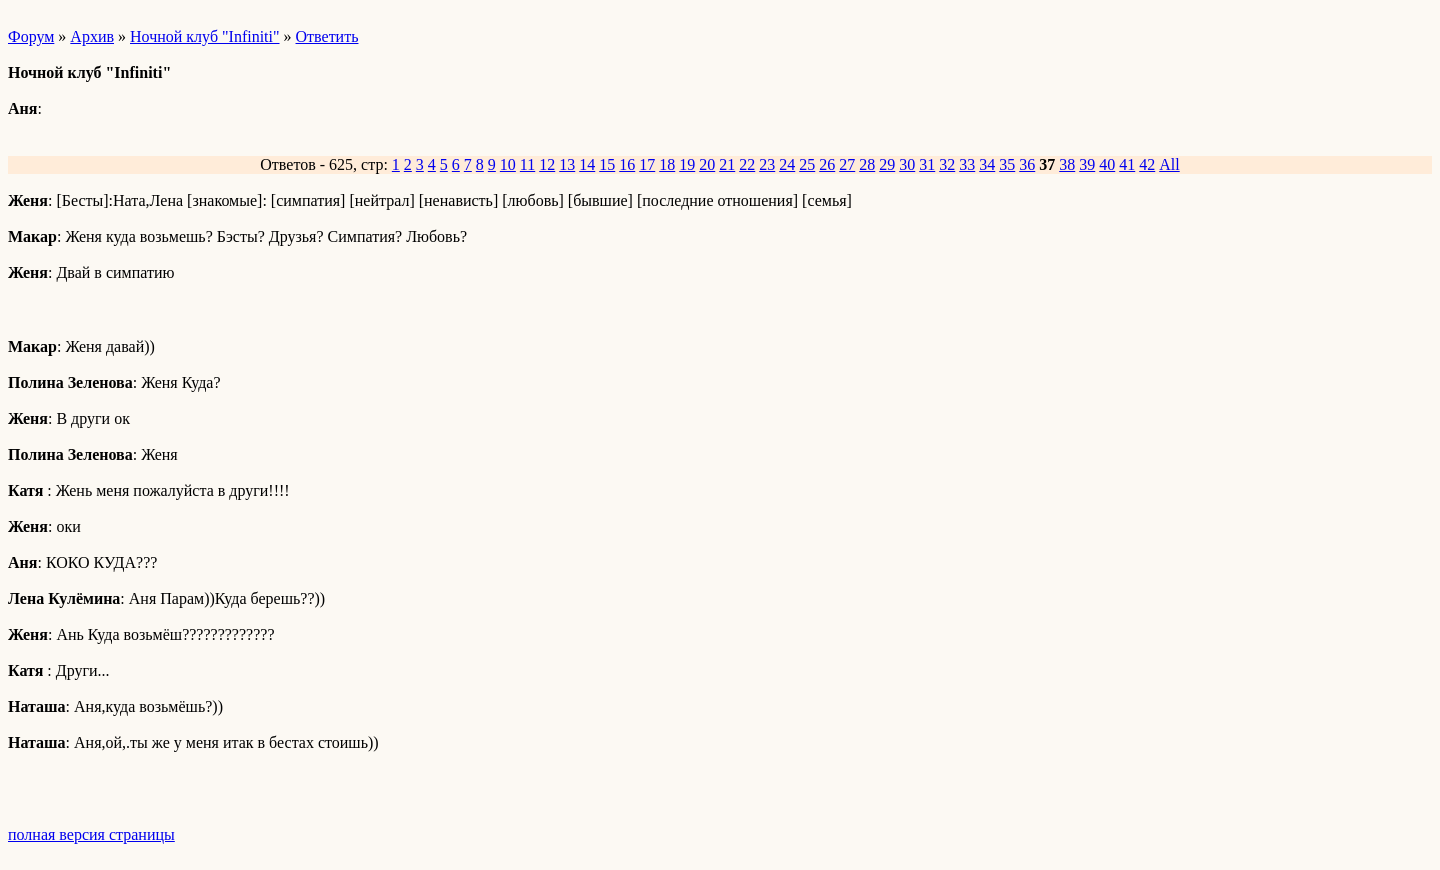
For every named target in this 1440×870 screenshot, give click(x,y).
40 (1107, 164)
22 (747, 164)
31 (927, 164)
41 (1127, 164)
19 (687, 164)
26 (827, 164)
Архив (92, 36)
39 (1087, 164)
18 (667, 164)
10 (508, 164)
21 (727, 164)
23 (767, 164)
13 (567, 164)
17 (647, 164)
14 (587, 164)
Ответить (327, 36)
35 (1007, 164)
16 (627, 164)
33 (967, 164)
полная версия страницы (91, 834)
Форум (31, 36)
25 (807, 164)
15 (607, 164)
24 (787, 164)
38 (1067, 164)
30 (907, 164)
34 (987, 164)
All (1169, 164)
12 (547, 164)
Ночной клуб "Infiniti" (205, 36)
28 (867, 164)
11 (527, 164)
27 (847, 164)
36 (1027, 164)
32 (947, 164)
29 (887, 164)
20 (707, 164)
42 (1147, 164)
